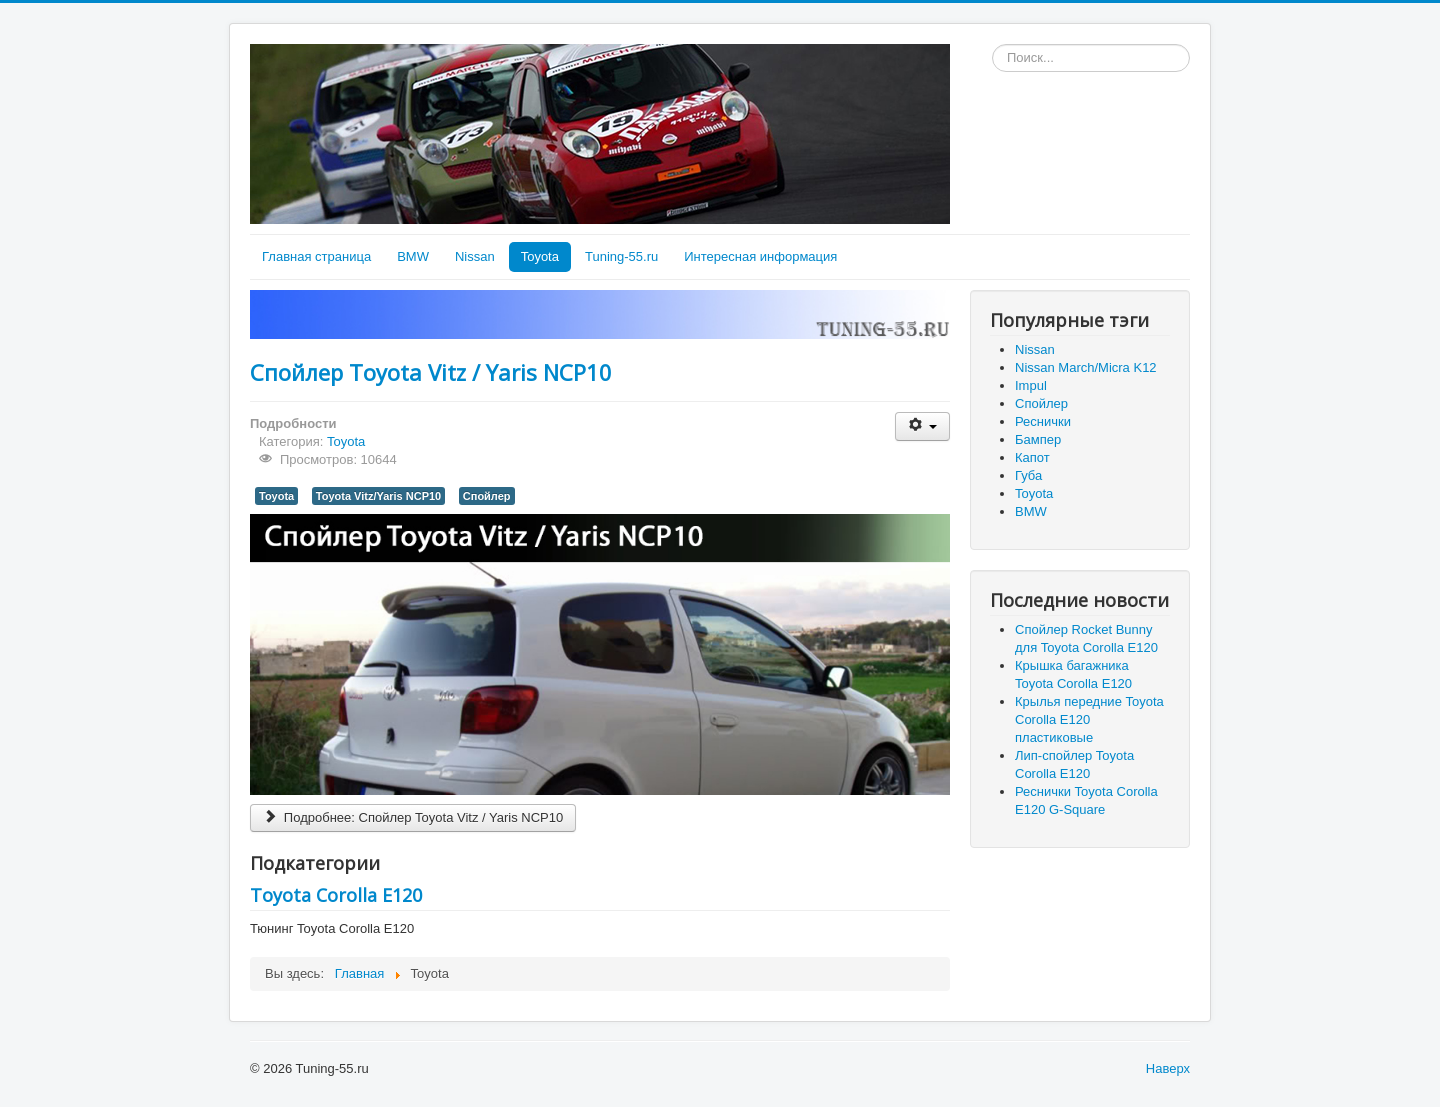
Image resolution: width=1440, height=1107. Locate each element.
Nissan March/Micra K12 (1086, 367)
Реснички (1043, 421)
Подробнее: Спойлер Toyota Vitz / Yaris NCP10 (413, 817)
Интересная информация (760, 256)
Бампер (1038, 439)
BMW (413, 256)
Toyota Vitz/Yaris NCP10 (378, 496)
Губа (1028, 475)
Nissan (475, 256)
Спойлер (487, 496)
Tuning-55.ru (621, 256)
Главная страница (316, 256)
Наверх (1168, 1068)
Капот (1032, 457)
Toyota (540, 256)
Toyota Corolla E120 (336, 895)
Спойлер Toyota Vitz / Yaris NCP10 (431, 372)
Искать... (992, 44)
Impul (1031, 385)
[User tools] (922, 426)
